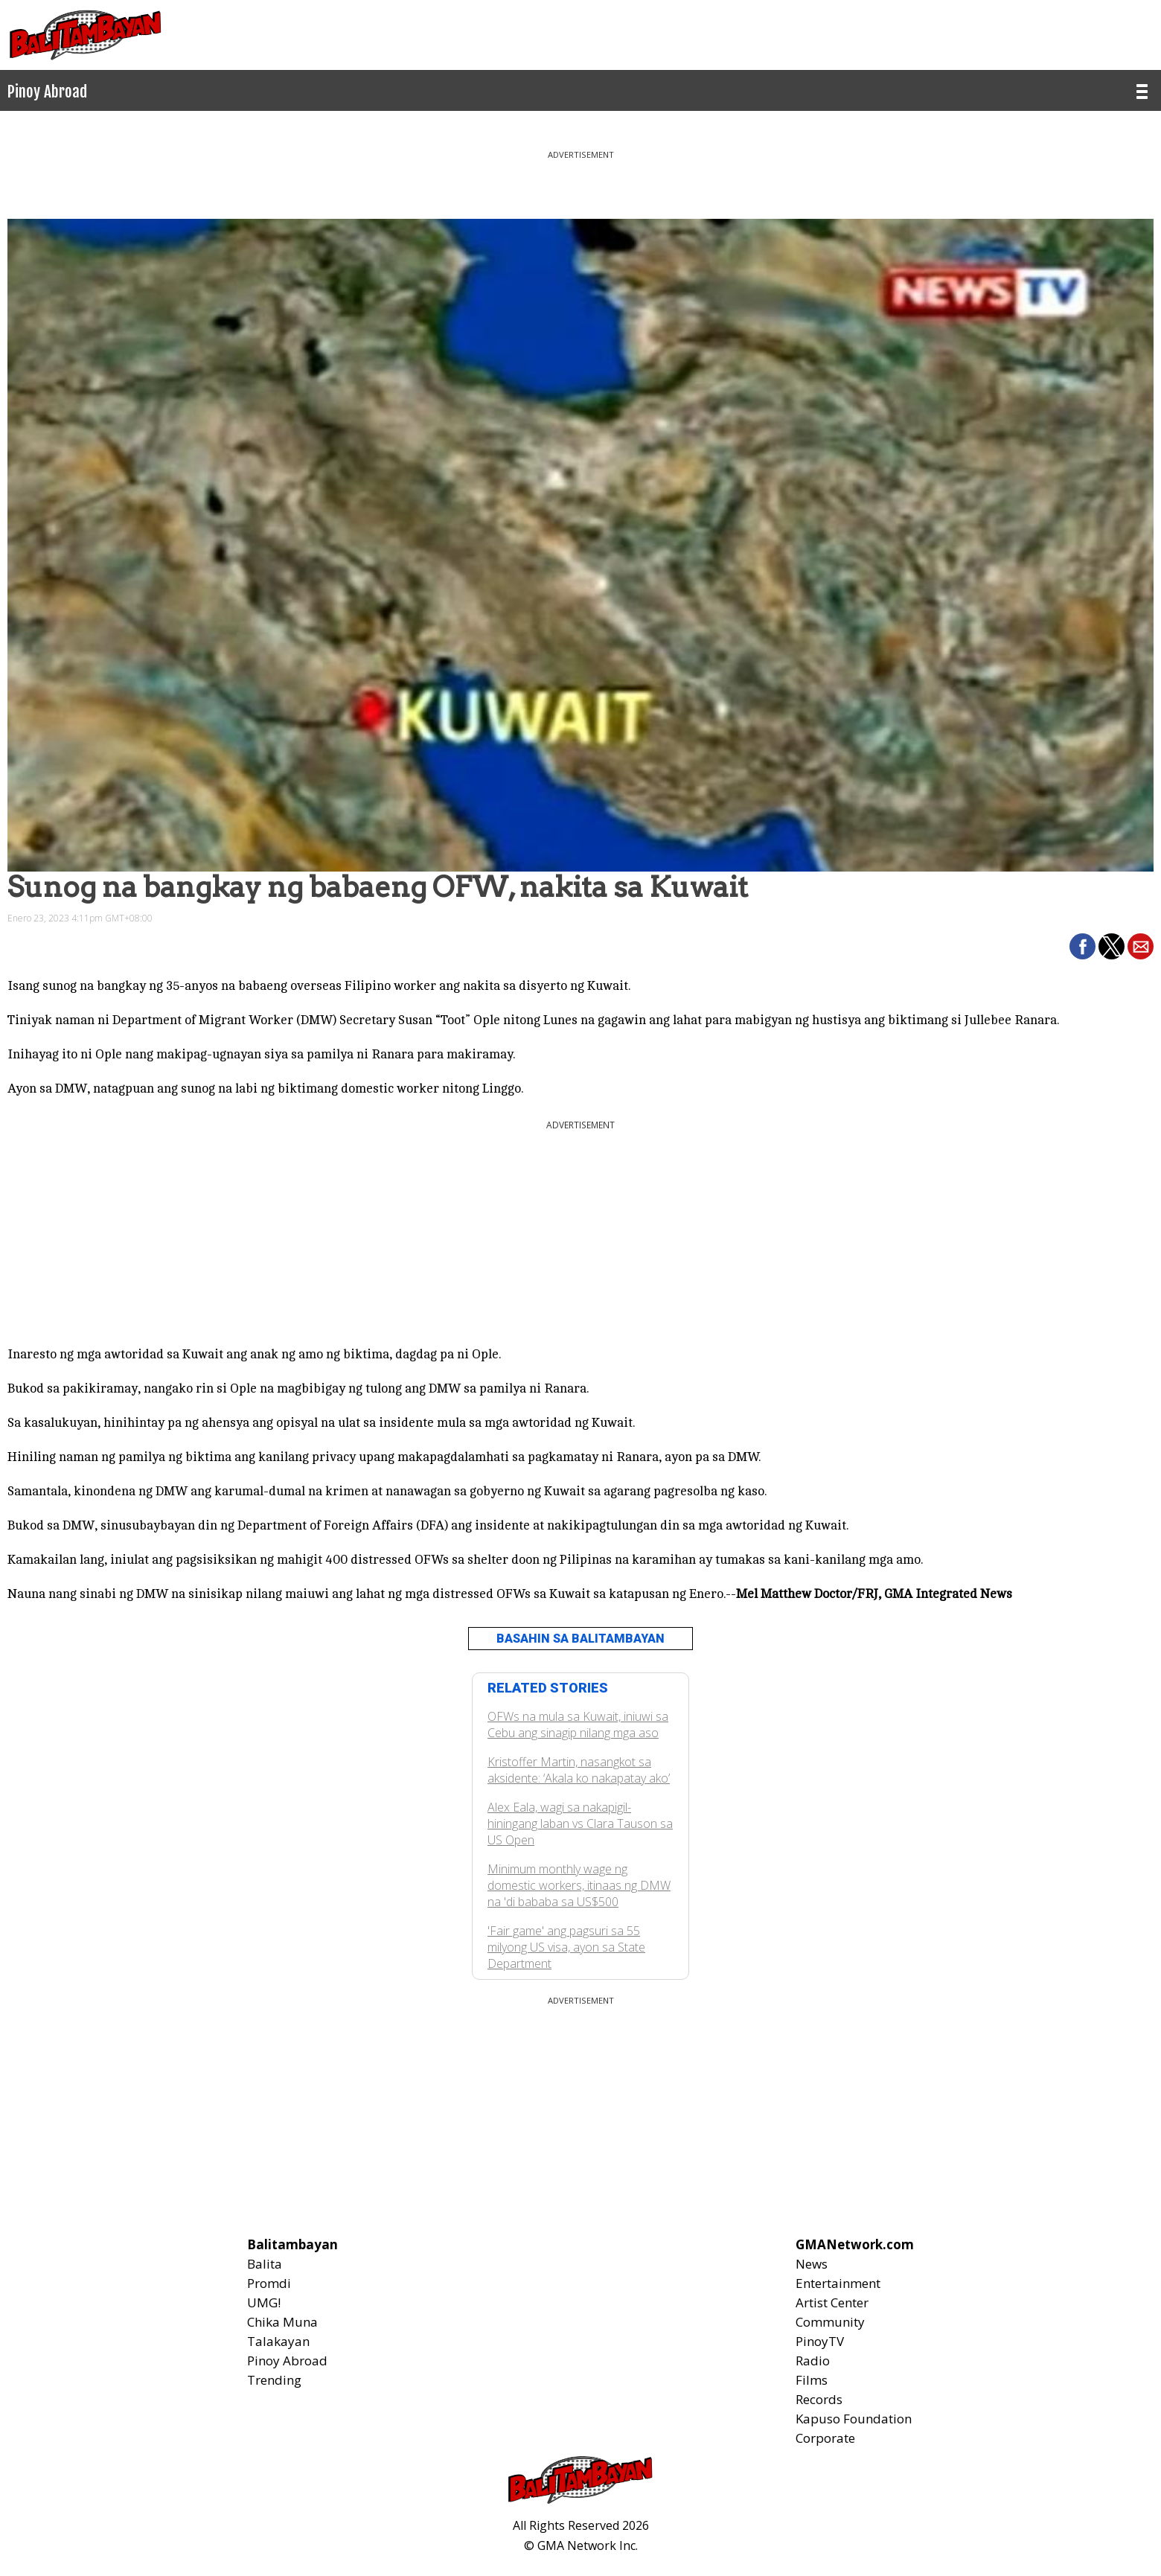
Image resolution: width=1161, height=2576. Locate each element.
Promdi (269, 2283)
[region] (580, 178)
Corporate (825, 2437)
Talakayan (278, 2341)
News (812, 2263)
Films (812, 2379)
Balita (264, 2263)
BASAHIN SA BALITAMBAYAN (580, 1638)
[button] (1082, 946)
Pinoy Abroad (287, 2360)
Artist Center (832, 2302)
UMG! (264, 2302)
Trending (274, 2379)
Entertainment (838, 2283)
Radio (813, 2360)
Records (819, 2399)
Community (830, 2321)
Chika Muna (282, 2321)
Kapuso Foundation (854, 2418)
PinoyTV (820, 2341)
